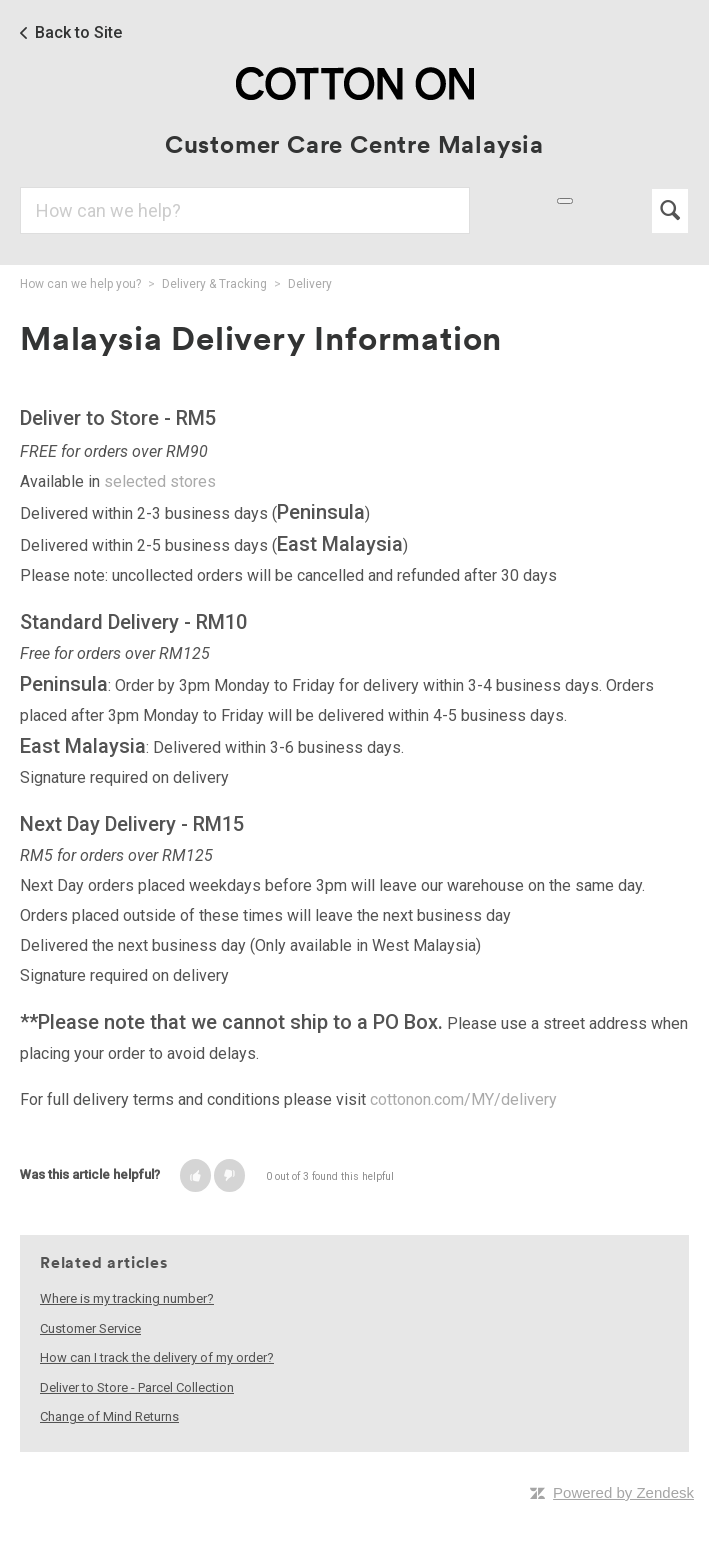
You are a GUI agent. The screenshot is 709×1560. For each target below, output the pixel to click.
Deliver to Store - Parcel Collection (137, 1387)
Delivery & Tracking (214, 284)
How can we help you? (80, 284)
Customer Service (90, 1328)
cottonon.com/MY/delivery (463, 1099)
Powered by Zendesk (623, 1492)
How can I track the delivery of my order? (157, 1357)
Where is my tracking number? (127, 1298)
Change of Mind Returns (109, 1416)
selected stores (160, 481)
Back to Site (78, 33)
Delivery (310, 284)
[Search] (245, 210)
